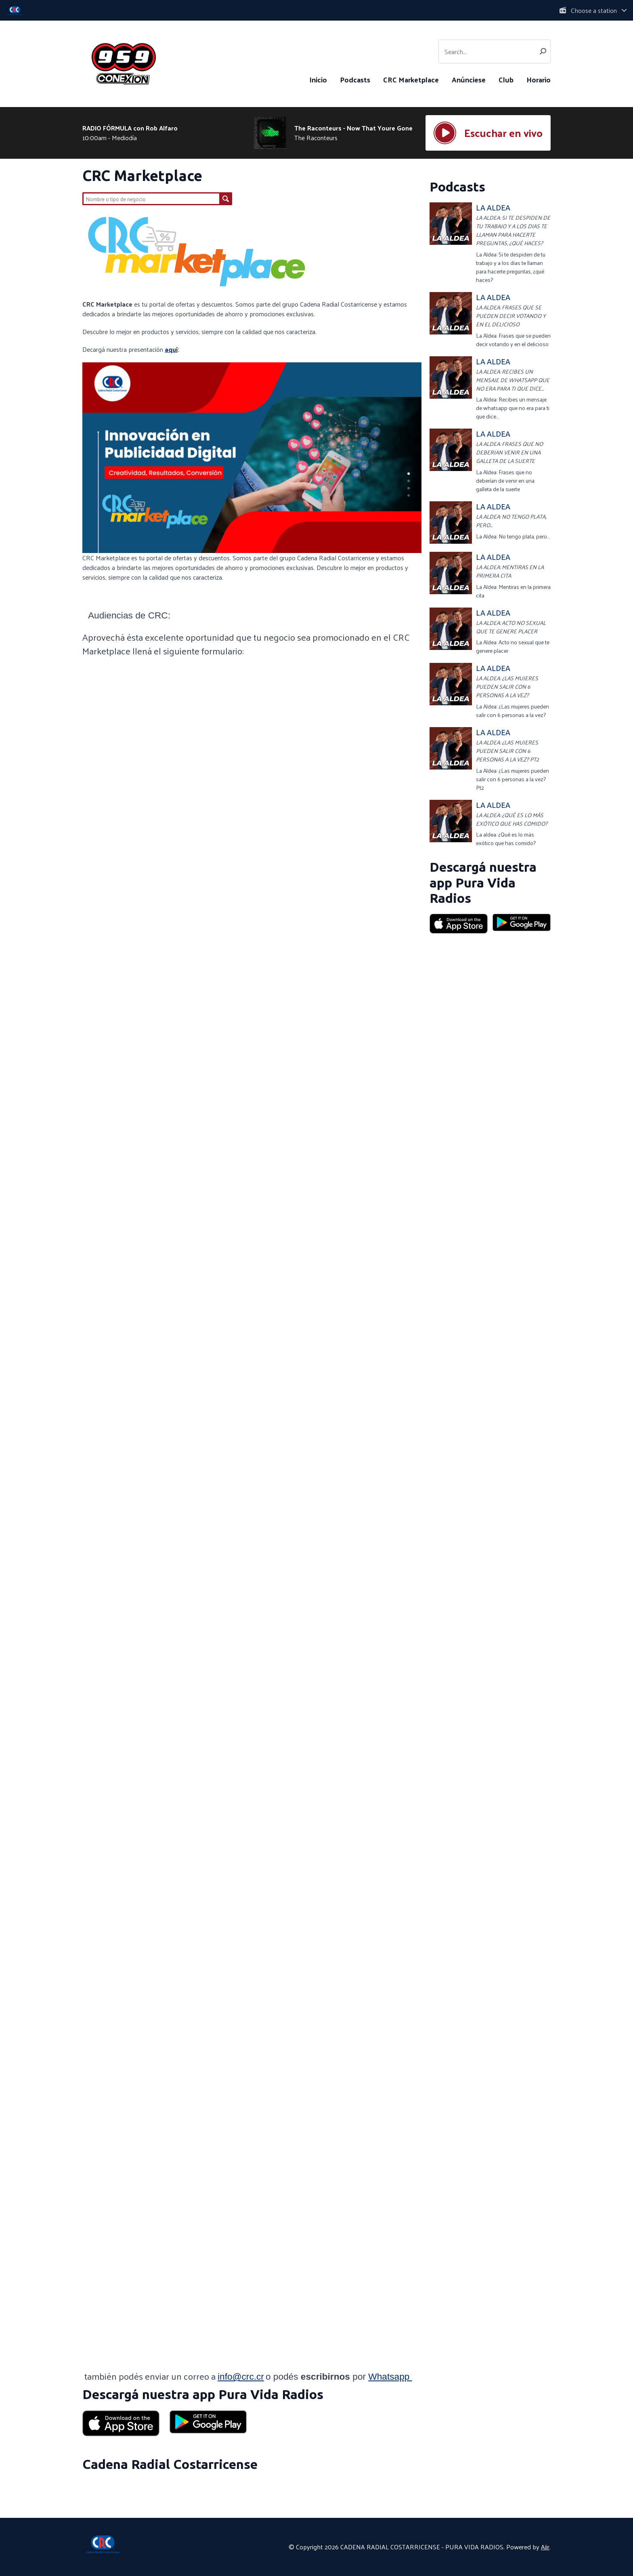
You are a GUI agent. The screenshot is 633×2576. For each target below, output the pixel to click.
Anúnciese (469, 79)
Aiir (545, 2547)
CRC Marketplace (411, 79)
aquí (171, 349)
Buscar (225, 198)
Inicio (318, 79)
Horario (538, 79)
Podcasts (355, 79)
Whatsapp (390, 2376)
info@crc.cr (241, 2376)
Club (506, 79)
